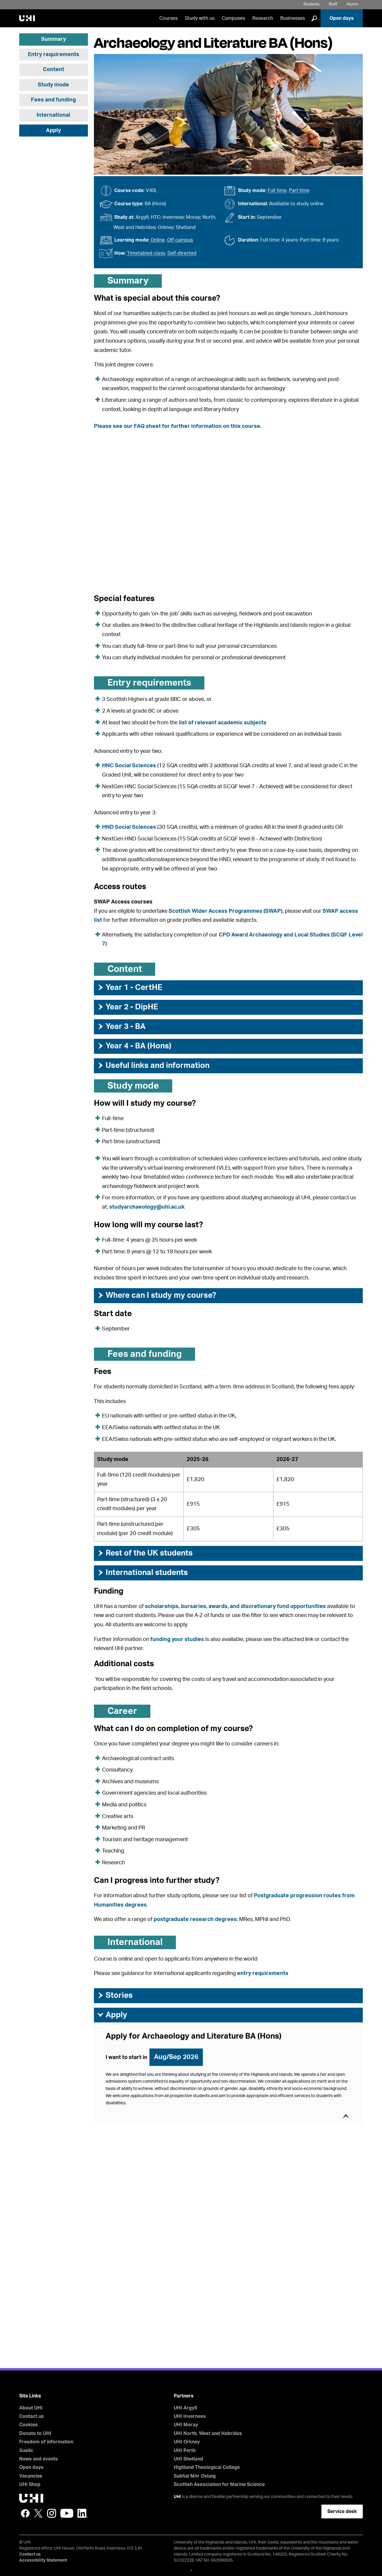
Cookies (28, 2424)
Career (122, 1711)
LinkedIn (82, 2513)
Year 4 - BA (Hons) (134, 1046)
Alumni (352, 4)
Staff (333, 4)
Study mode (53, 85)
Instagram (51, 2513)
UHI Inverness (190, 2416)
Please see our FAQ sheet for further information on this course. (177, 426)
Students (311, 4)
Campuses (233, 18)
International (53, 115)
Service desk (342, 2511)
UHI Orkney (187, 2441)
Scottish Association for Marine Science (219, 2484)
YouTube (66, 2513)
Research (262, 18)
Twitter (38, 2513)
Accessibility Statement (43, 2560)
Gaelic (26, 2450)
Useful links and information (153, 1065)
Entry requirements (53, 54)
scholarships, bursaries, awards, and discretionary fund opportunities (235, 1606)
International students (142, 1573)
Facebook (25, 2513)
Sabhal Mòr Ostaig (195, 2476)
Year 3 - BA (121, 1026)
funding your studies (177, 1639)
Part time (299, 190)
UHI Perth (185, 2450)
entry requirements (262, 1973)
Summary (53, 39)
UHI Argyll (185, 2408)
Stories (115, 1995)
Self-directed (182, 253)
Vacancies (30, 2476)
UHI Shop (30, 2484)
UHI (177, 2497)
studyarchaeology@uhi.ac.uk (147, 1207)
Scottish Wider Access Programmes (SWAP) (225, 911)
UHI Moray (186, 2424)
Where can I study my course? (156, 1295)
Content (53, 69)
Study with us (200, 18)
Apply (53, 130)
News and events (38, 2459)
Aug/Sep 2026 (176, 2057)
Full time (277, 190)
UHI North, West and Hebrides (208, 2433)
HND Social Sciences (129, 827)
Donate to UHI (35, 2433)
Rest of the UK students (145, 1553)
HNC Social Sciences (129, 765)
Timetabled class (146, 253)
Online (158, 240)
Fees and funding (53, 100)
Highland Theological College (207, 2467)
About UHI (31, 2408)
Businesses (292, 18)
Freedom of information (46, 2441)
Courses (168, 18)
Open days (341, 18)
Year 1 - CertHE (129, 987)
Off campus (180, 240)
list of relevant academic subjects (222, 723)
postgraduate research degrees (195, 1919)
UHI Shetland (188, 2459)
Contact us (31, 2416)
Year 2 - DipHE (127, 1007)
